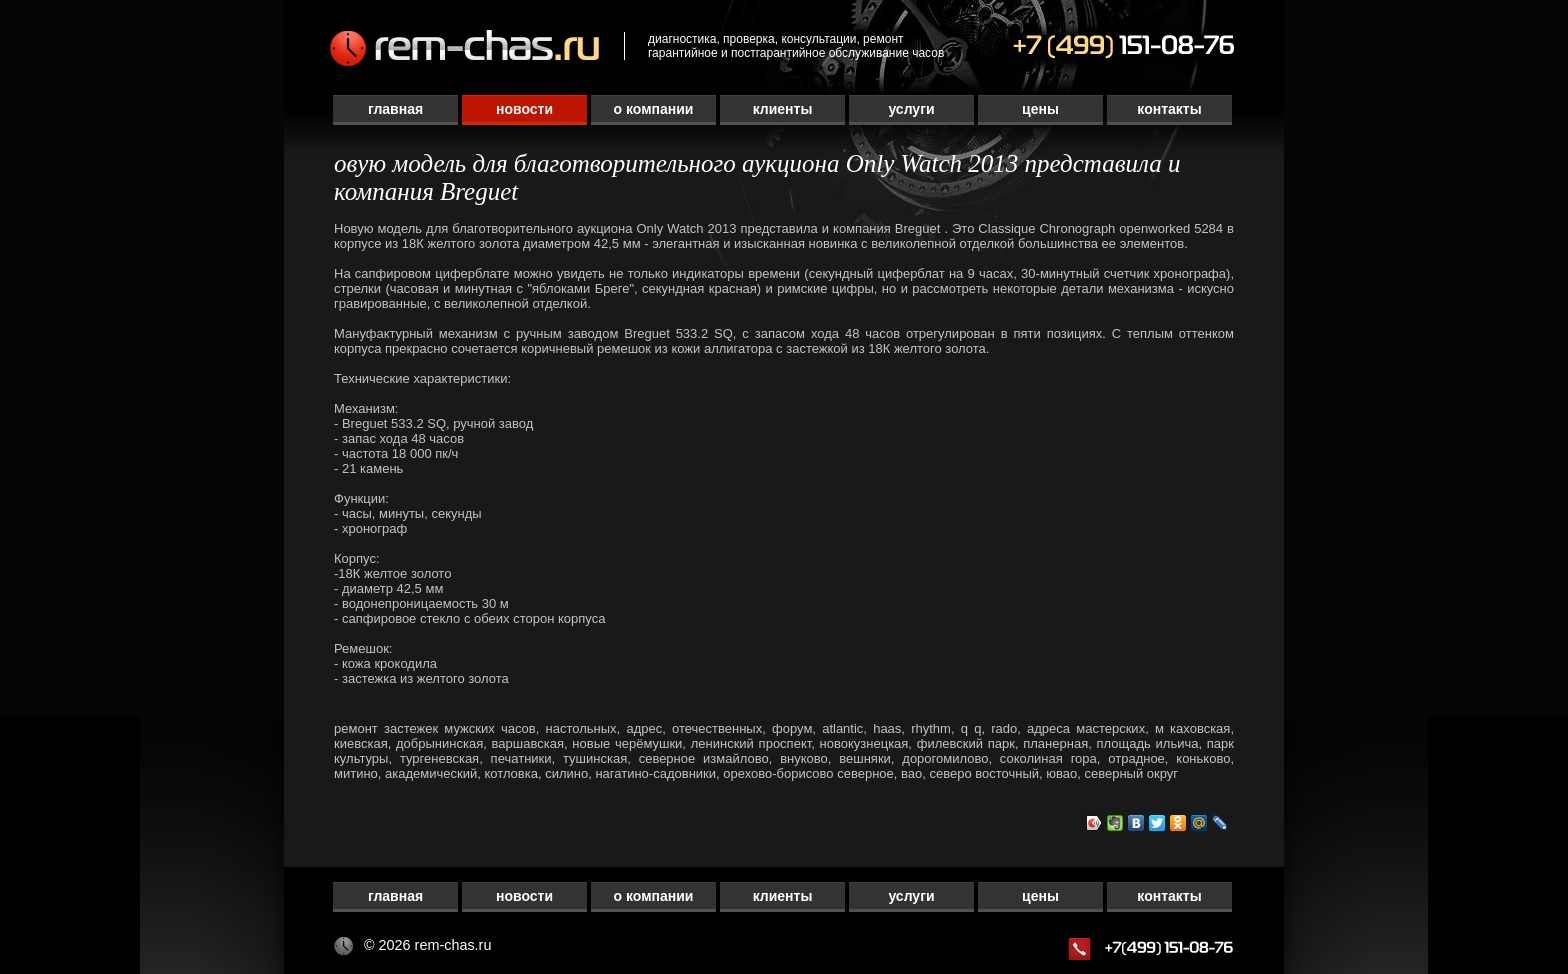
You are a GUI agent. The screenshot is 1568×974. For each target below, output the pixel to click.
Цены (1040, 109)
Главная (395, 109)
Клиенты (783, 109)
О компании (654, 109)
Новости (524, 109)
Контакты (1169, 109)
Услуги (911, 109)
